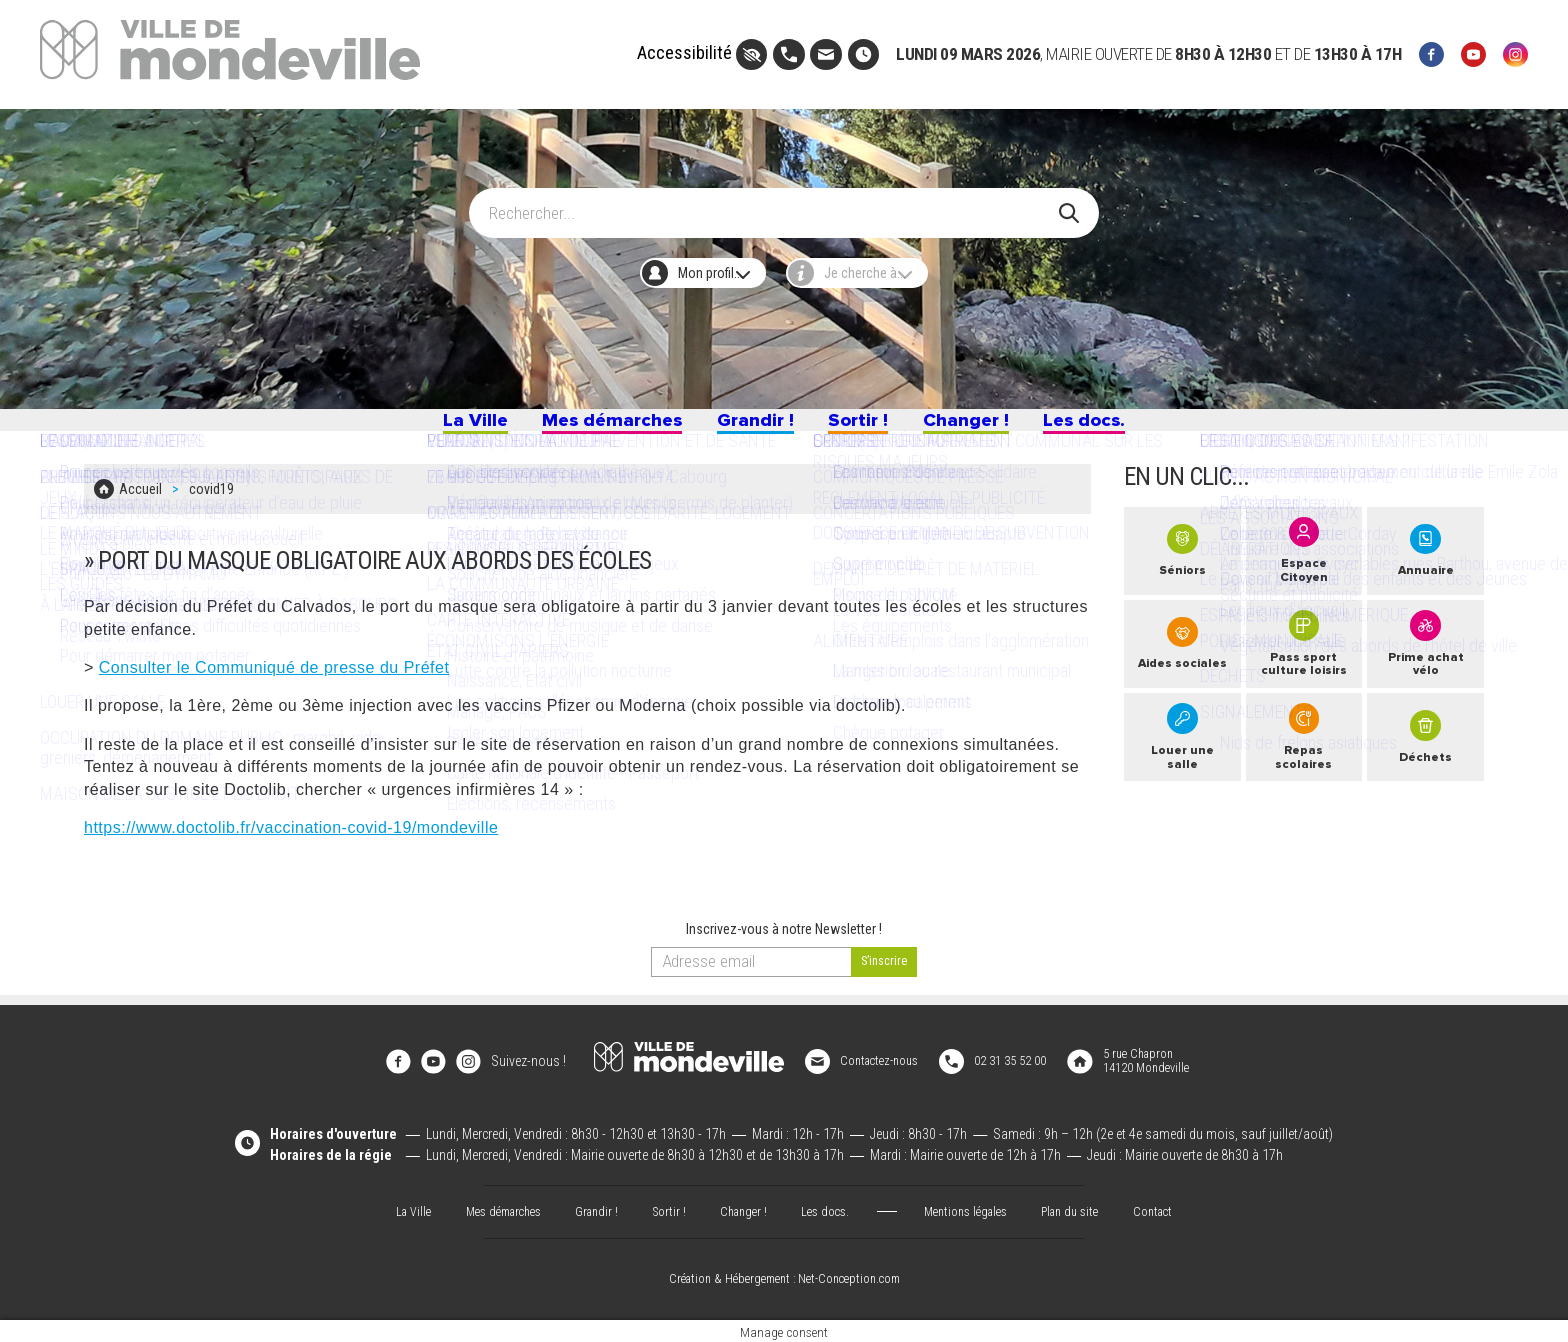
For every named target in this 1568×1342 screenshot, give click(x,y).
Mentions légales (976, 1207)
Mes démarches (575, 428)
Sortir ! (874, 428)
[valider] (884, 972)
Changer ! (1002, 428)
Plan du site (1089, 1207)
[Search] (771, 203)
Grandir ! (751, 428)
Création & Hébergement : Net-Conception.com (784, 1276)
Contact (1179, 1207)
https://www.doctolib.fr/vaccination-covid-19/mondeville (291, 836)
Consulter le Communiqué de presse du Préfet (274, 676)
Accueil (140, 503)
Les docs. (1148, 428)
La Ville (406, 428)
